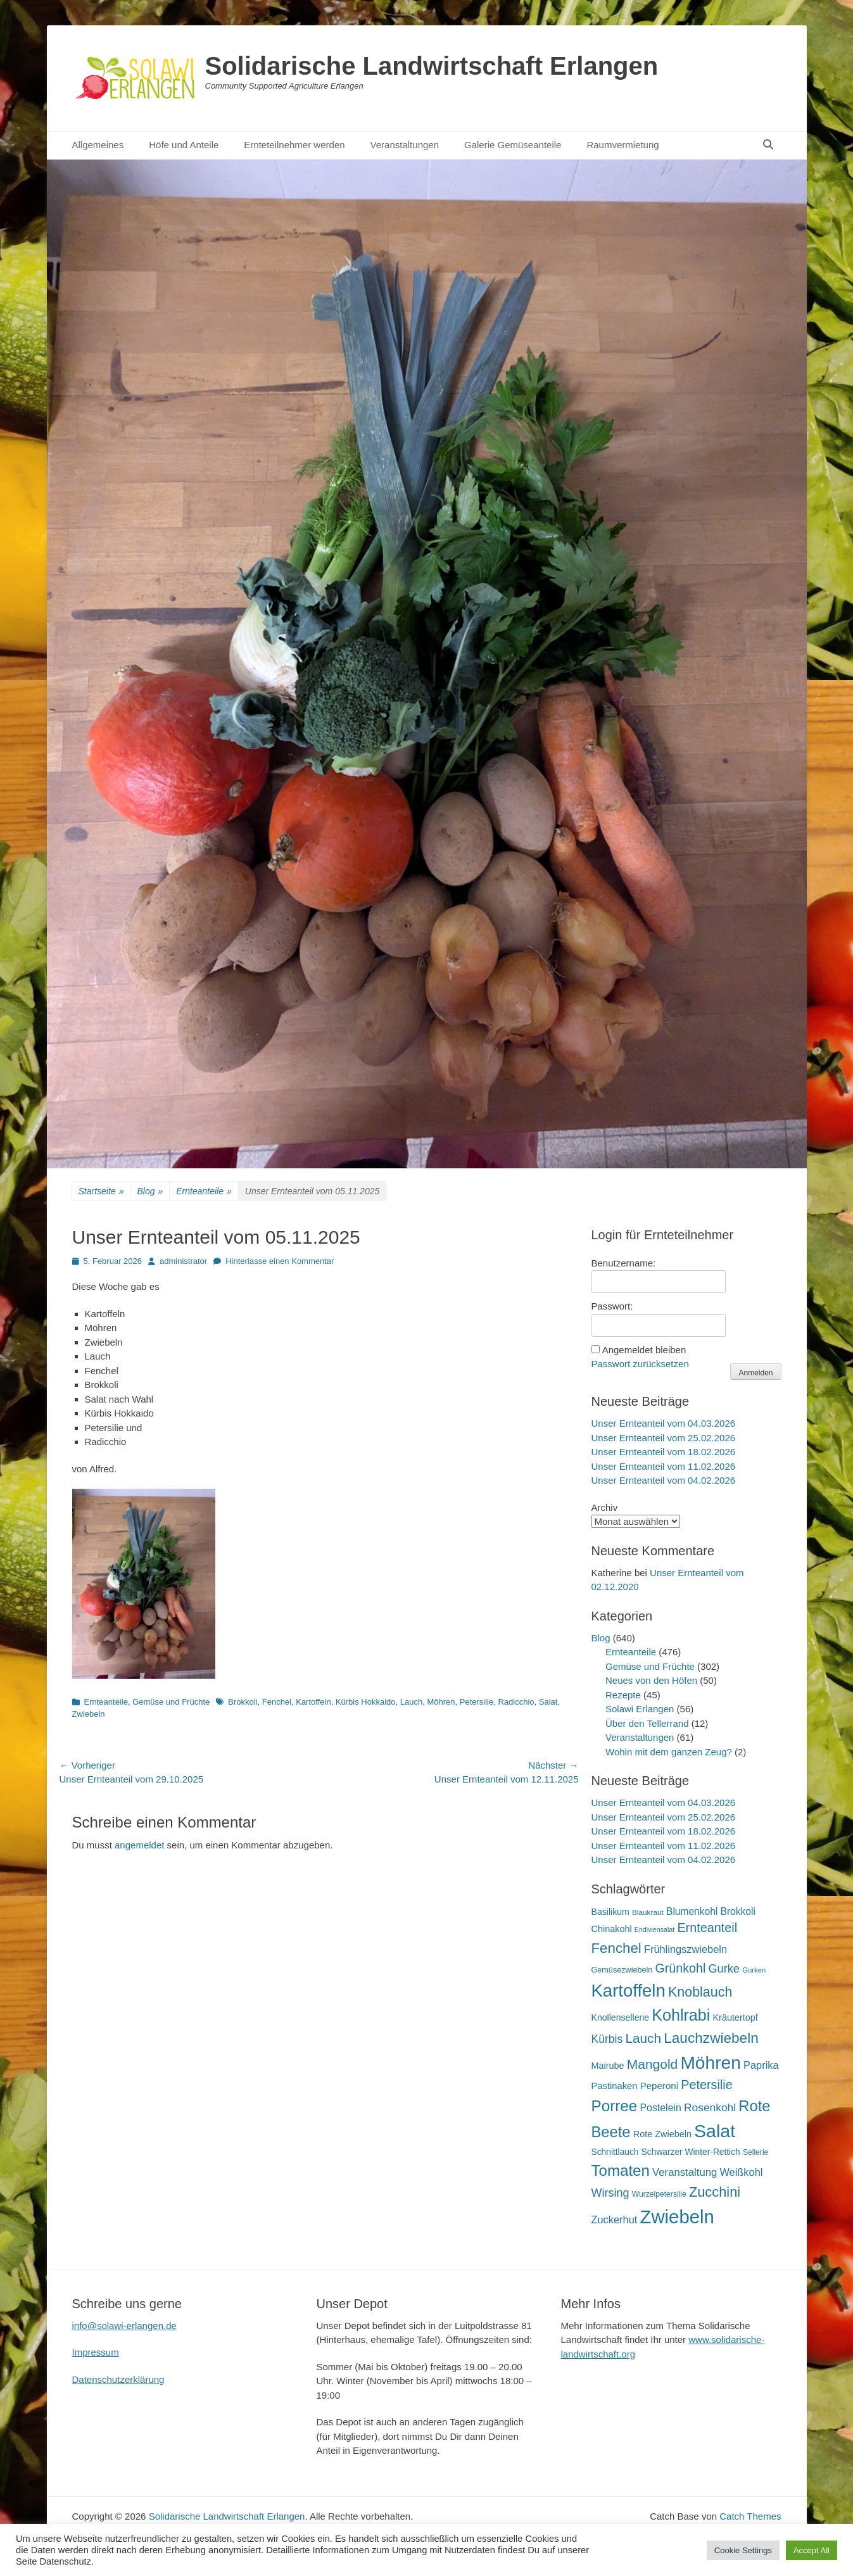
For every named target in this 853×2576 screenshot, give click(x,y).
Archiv (604, 1507)
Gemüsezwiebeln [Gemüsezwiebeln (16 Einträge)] (622, 1970)
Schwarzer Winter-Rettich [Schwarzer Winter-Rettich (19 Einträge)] (690, 2152)
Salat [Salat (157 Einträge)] (714, 2131)
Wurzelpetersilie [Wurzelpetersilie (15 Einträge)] (659, 2194)
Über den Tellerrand (646, 1723)
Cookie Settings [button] (743, 2550)
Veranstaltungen (404, 144)
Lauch (411, 1702)
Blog (150, 1191)
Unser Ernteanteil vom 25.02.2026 (663, 1437)
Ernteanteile (204, 1191)
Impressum (95, 2352)
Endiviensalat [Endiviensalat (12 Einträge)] (654, 1929)
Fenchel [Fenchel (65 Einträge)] (616, 1948)
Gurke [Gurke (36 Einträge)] (724, 1968)
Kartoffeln (313, 1702)
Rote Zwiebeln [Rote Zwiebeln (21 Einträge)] (662, 2134)
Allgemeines (98, 144)
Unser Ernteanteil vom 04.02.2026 (663, 1480)
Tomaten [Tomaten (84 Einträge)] (620, 2170)
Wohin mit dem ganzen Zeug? (668, 1751)
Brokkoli (242, 1702)
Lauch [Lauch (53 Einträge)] (643, 2038)
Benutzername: (623, 1263)
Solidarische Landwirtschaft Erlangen (432, 66)
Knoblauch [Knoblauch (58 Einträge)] (700, 1992)
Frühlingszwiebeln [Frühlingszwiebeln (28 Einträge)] (685, 1949)
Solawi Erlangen (639, 1708)
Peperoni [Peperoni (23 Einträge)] (659, 2085)
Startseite (101, 1191)
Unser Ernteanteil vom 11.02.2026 (663, 1466)
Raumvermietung (622, 144)
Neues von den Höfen (651, 1680)
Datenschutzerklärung (118, 2379)
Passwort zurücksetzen (640, 1363)
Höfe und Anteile (183, 144)
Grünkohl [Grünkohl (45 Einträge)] (680, 1968)
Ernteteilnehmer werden (294, 144)
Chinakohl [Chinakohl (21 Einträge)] (611, 1929)
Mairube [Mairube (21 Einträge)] (607, 2066)
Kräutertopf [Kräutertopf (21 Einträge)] (734, 2017)
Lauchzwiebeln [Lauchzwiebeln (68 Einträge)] (711, 2038)
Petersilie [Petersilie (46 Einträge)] (707, 2085)
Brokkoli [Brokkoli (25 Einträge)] (738, 1911)
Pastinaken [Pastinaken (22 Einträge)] (614, 2086)
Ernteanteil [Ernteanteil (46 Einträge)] (707, 1928)
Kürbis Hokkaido (366, 1702)
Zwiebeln (88, 1714)
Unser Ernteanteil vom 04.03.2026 (663, 1423)
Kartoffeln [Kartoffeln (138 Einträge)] (628, 1990)
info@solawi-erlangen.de (124, 2325)
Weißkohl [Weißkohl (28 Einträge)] (740, 2172)
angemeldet (139, 1845)
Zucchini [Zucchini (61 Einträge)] (714, 2192)
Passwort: (612, 1306)
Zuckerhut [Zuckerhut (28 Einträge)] (614, 2219)
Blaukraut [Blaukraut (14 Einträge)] (648, 1912)
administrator (183, 1261)
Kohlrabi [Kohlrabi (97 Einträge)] (681, 2015)
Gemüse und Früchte (171, 1702)
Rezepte (623, 1694)
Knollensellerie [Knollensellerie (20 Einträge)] (620, 2017)
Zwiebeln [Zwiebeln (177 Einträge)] (677, 2216)
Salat (548, 1702)
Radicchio (516, 1702)
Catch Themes (750, 2516)
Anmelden (755, 1372)
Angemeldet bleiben (644, 1349)
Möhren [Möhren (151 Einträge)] (710, 2062)
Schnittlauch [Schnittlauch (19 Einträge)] (615, 2152)
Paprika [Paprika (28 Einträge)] (761, 2065)
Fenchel (276, 1702)
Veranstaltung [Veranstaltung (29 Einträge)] (684, 2172)
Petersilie (476, 1702)
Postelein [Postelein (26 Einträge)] (660, 2107)
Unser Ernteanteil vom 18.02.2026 (663, 1451)
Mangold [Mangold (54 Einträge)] (652, 2064)
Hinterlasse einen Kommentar (279, 1261)
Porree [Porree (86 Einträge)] (614, 2105)
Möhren (441, 1702)
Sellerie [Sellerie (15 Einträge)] (755, 2152)
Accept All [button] (811, 2550)
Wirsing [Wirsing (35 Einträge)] (610, 2193)
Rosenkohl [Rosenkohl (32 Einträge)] (710, 2107)
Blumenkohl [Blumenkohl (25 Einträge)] (691, 1911)
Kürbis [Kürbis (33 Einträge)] (607, 2039)
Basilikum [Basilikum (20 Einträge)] (610, 1912)
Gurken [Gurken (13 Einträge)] (754, 1970)
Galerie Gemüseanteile (512, 144)
